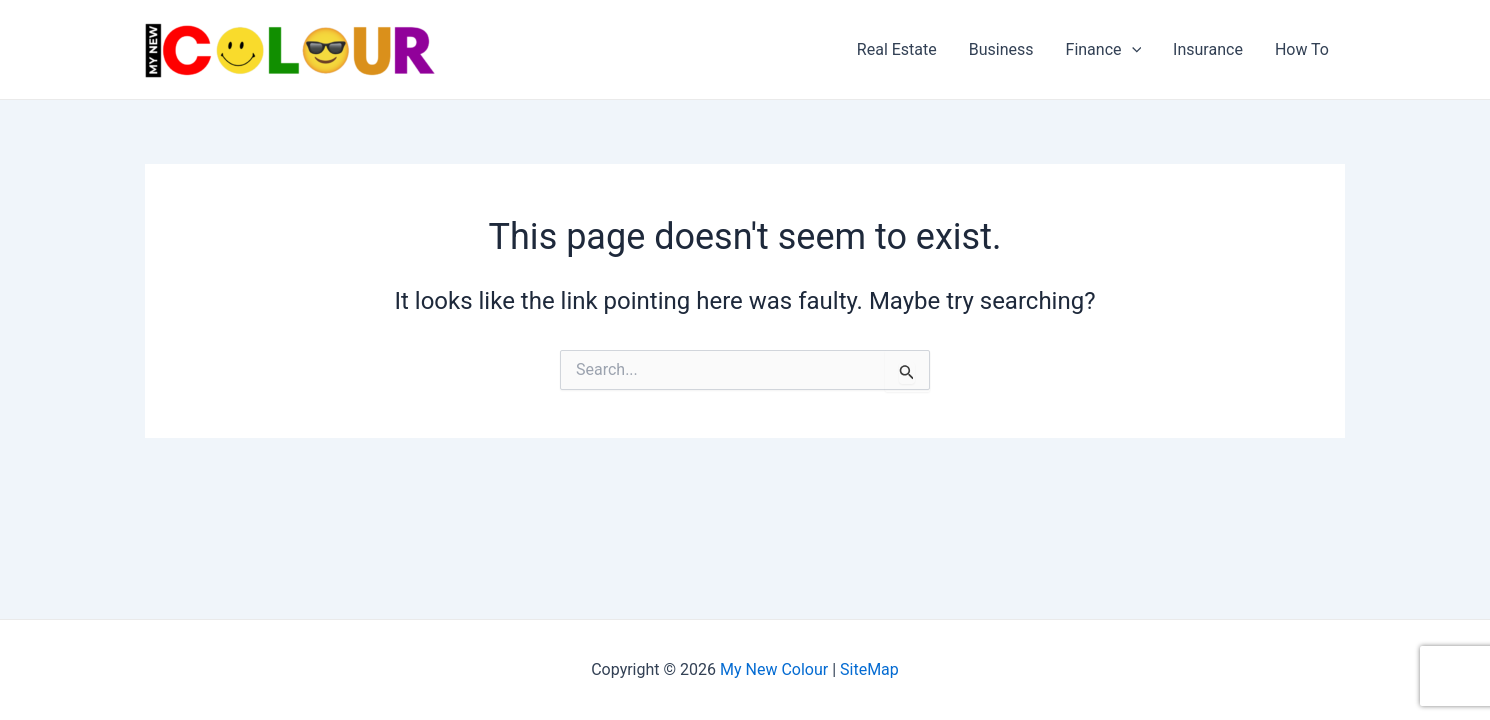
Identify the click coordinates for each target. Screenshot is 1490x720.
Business (1001, 49)
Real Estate (897, 49)
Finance (1104, 50)
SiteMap (869, 669)
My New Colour (774, 669)
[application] (1132, 50)
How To (1302, 49)
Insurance (1208, 49)
